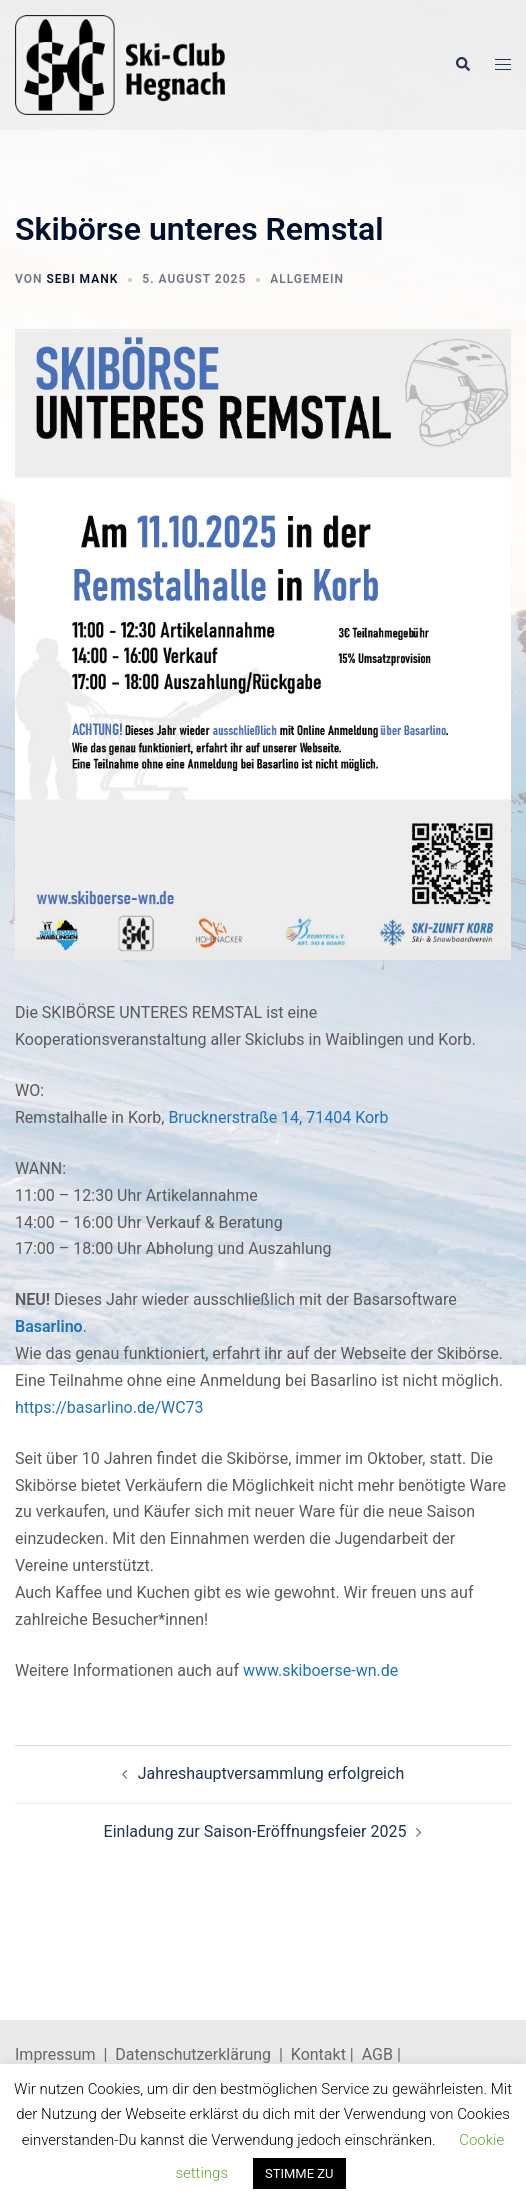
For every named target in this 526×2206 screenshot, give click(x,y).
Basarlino (49, 1326)
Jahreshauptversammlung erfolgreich (271, 1773)
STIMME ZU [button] (299, 2173)
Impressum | (65, 2054)
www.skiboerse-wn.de (320, 1670)
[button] (462, 65)
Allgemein (307, 279)
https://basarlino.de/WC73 (109, 1407)
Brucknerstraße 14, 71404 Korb (278, 1117)
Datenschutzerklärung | (203, 2054)
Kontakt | (322, 2054)
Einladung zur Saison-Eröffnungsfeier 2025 (255, 1831)
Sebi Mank (82, 279)
